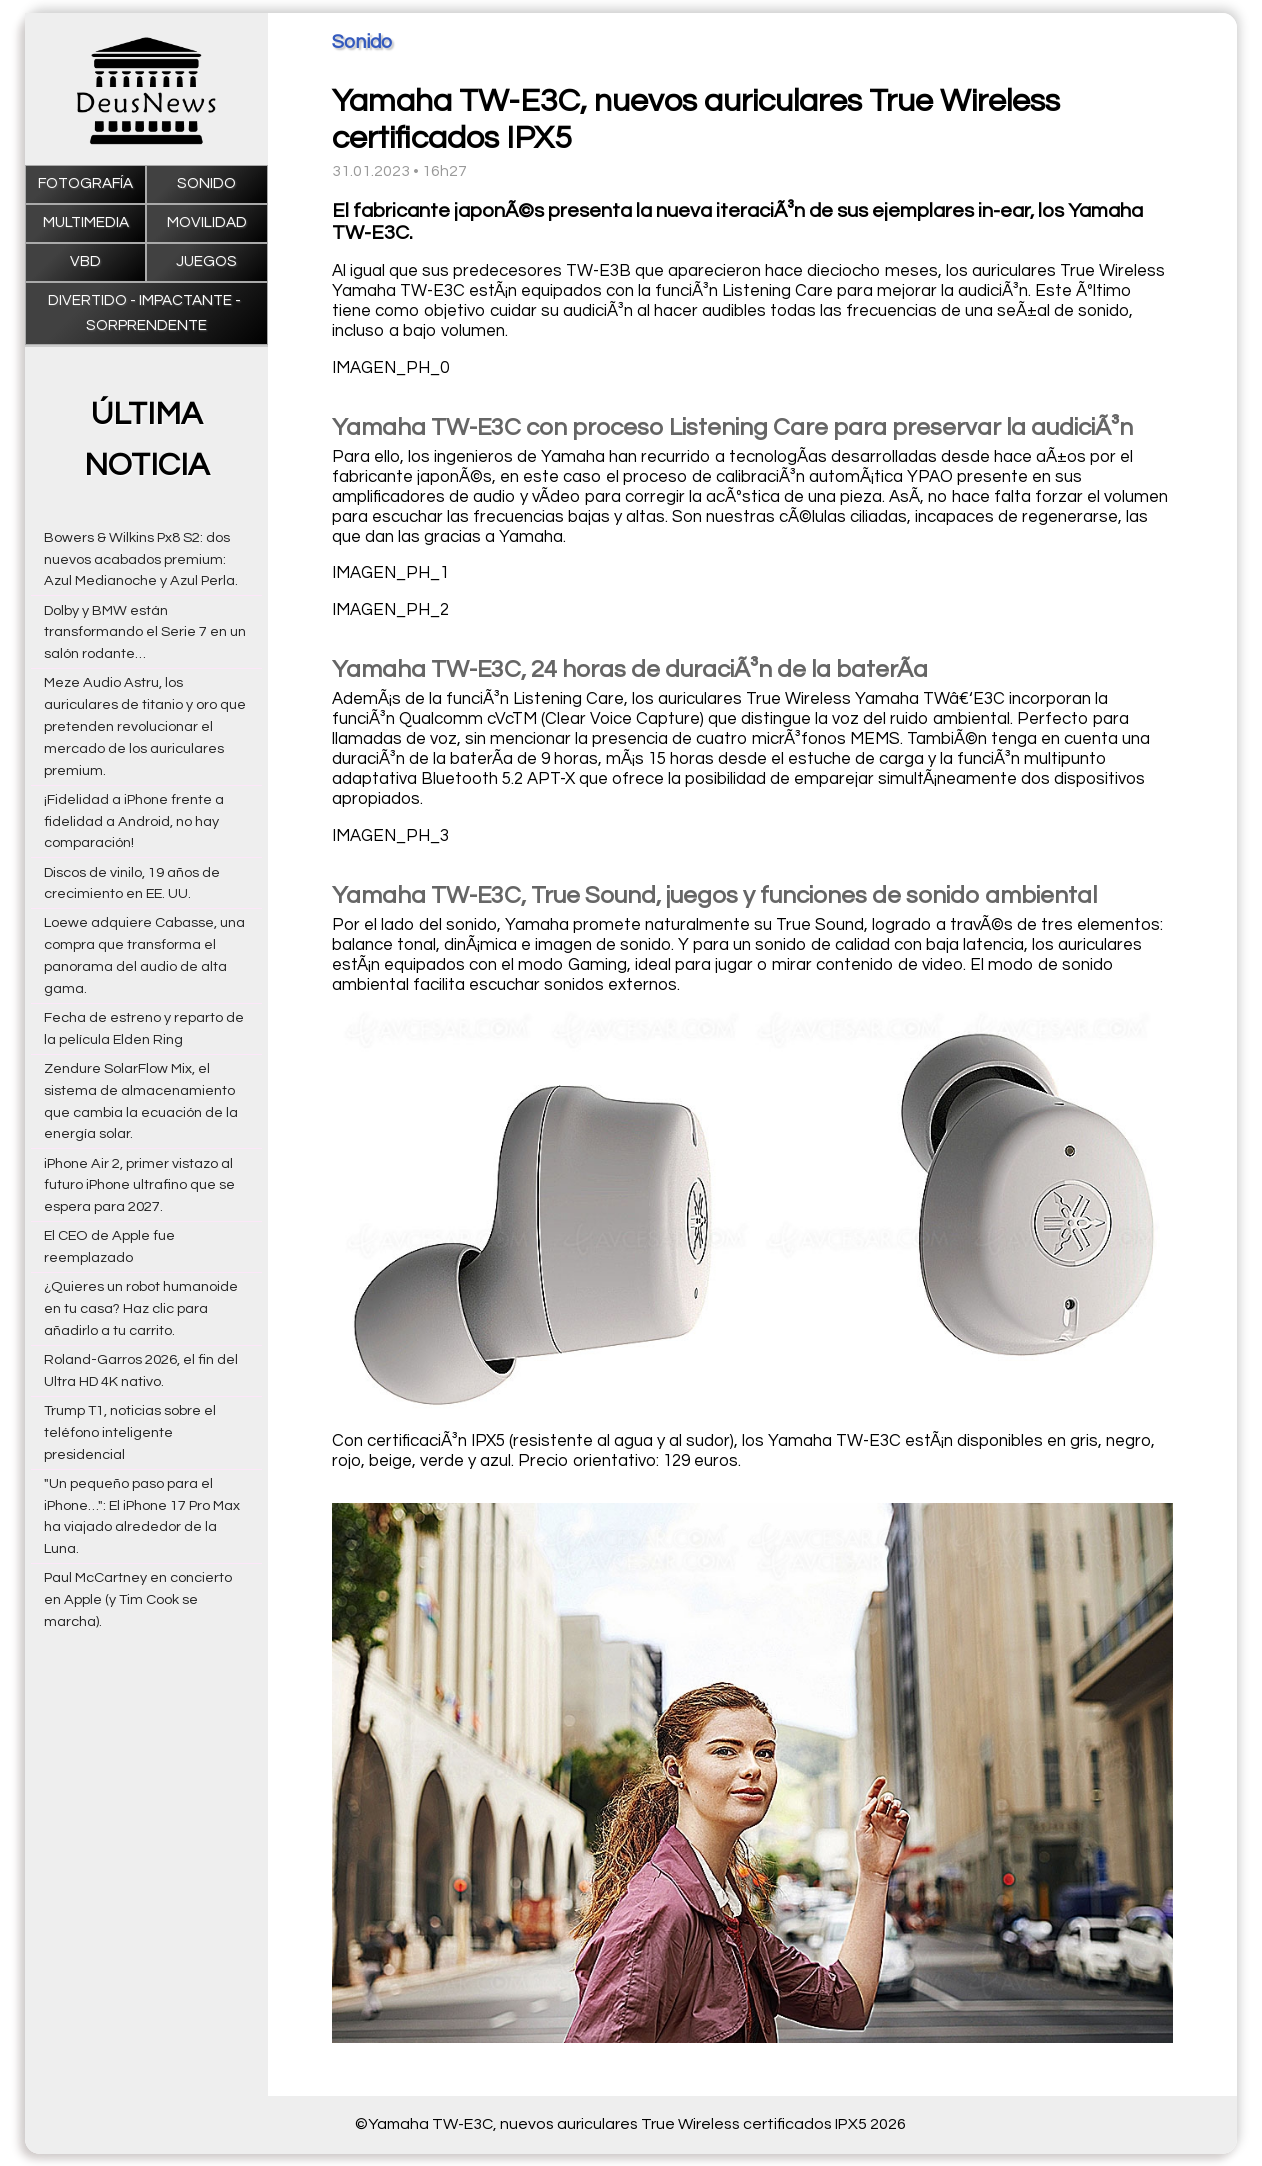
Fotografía (85, 183)
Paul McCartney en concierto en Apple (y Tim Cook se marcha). (138, 1599)
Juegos (206, 261)
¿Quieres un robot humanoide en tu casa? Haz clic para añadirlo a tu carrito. (141, 1308)
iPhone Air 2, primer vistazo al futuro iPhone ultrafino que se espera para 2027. (139, 1185)
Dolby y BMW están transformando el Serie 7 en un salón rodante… (145, 632)
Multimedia (86, 222)
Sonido (206, 183)
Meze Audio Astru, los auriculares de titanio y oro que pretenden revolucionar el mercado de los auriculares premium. (145, 726)
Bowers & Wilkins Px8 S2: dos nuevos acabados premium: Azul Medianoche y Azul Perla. (141, 559)
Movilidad (207, 222)
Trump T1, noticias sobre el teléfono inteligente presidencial (130, 1432)
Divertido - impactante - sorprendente (146, 312)
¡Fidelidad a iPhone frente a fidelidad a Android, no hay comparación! (134, 821)
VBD (85, 261)
